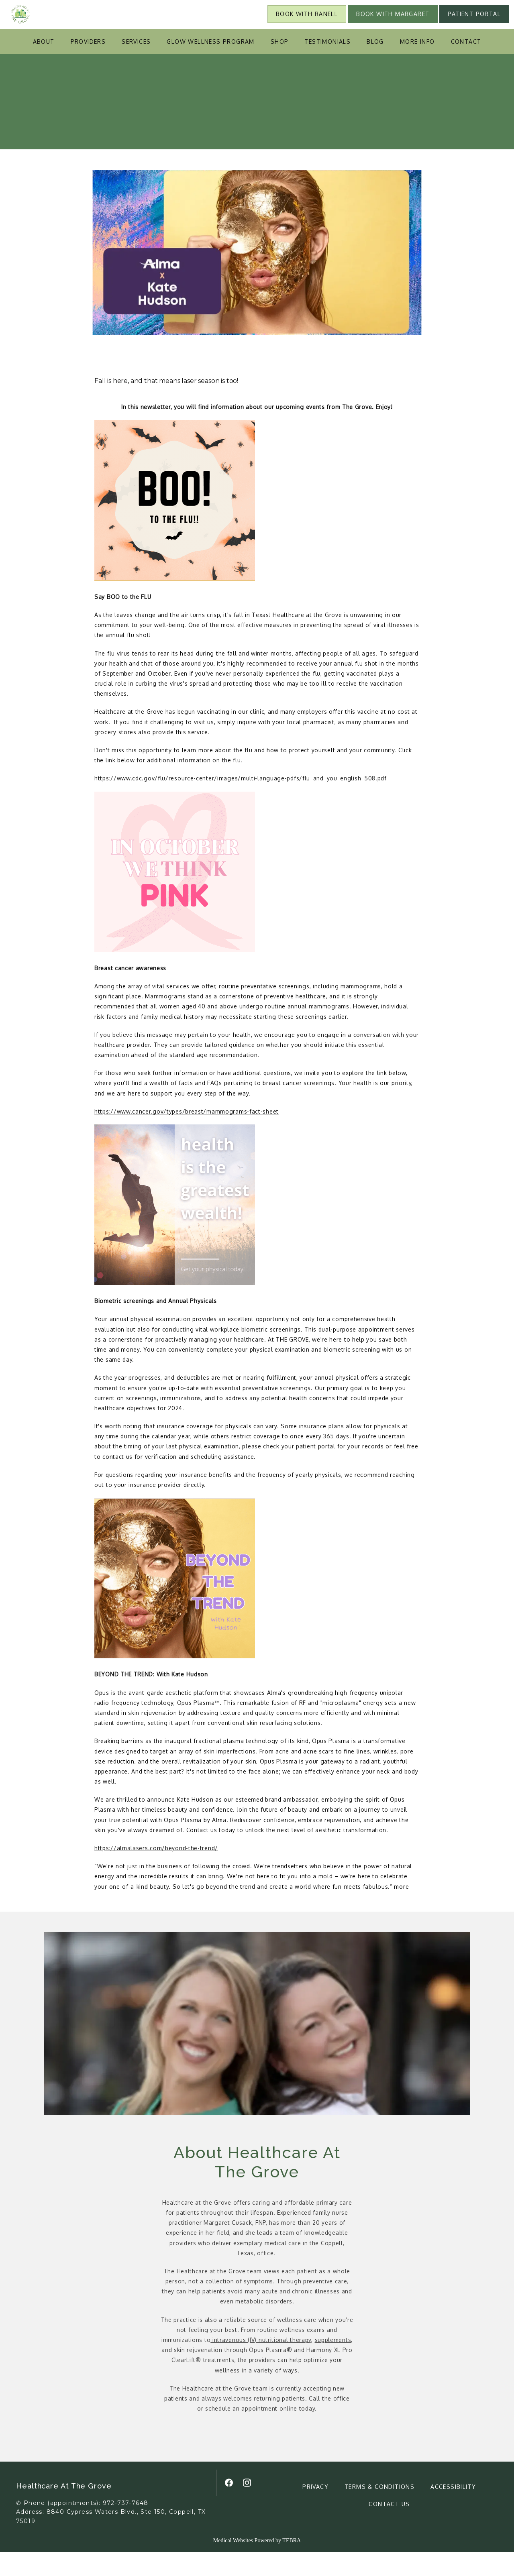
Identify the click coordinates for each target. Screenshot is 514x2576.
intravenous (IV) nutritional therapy (260, 2363)
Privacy (315, 2510)
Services (136, 65)
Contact (466, 65)
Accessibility (453, 2510)
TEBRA (291, 2565)
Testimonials (327, 65)
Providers (88, 65)
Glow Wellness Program (210, 65)
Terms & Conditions (379, 2510)
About (44, 65)
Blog (375, 65)
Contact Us (389, 2528)
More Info (417, 65)
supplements (333, 2363)
